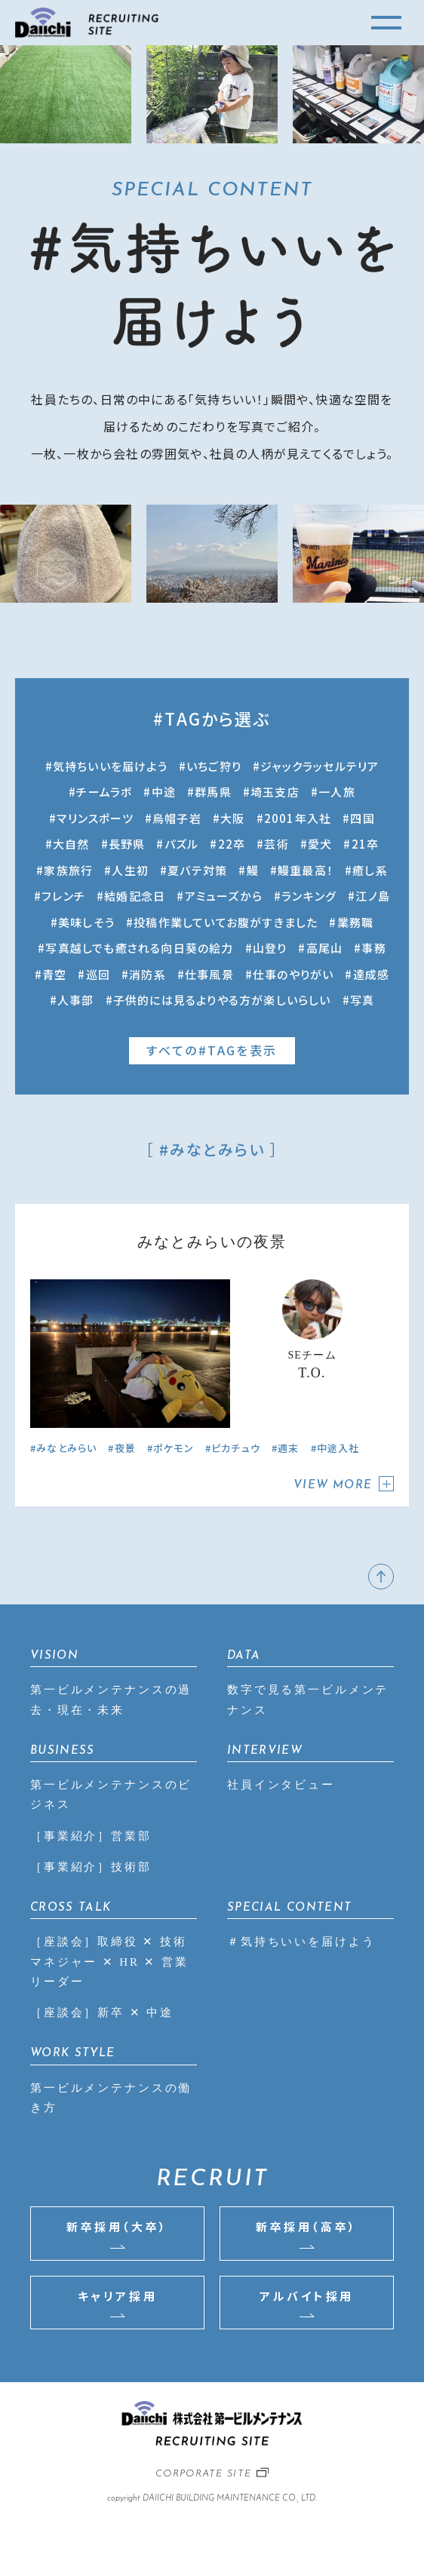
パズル (181, 844)
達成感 (371, 974)
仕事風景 (209, 974)
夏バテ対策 (197, 870)
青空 (54, 974)
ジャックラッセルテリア (319, 766)
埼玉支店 (275, 792)
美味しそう (86, 922)
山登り (270, 948)
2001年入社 (297, 818)
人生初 (130, 870)
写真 (362, 1000)
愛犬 (320, 844)
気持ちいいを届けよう (110, 766)
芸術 (276, 844)
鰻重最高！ (305, 870)
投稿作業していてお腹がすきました (226, 922)
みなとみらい (66, 1448)
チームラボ (104, 792)
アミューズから (224, 896)
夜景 (125, 1448)
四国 (362, 818)
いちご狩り (213, 766)
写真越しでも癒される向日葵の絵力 (139, 948)
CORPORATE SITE (203, 2474)
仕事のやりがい (293, 974)
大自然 (71, 844)
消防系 (147, 974)
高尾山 (324, 948)
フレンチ (63, 896)
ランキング (308, 896)
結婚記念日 (134, 896)
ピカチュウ (235, 1448)
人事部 (75, 1000)
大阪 (232, 818)
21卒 (365, 844)
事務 (373, 948)
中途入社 (338, 1448)
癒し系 (370, 870)
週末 (288, 1448)
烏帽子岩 (176, 818)
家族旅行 (68, 870)
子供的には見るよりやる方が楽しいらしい (222, 1000)
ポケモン (173, 1448)
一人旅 (336, 792)
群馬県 (213, 792)
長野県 (127, 844)
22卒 (232, 844)
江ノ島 (372, 896)
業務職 (355, 922)
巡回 (98, 974)
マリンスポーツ (95, 818)
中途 (164, 792)
